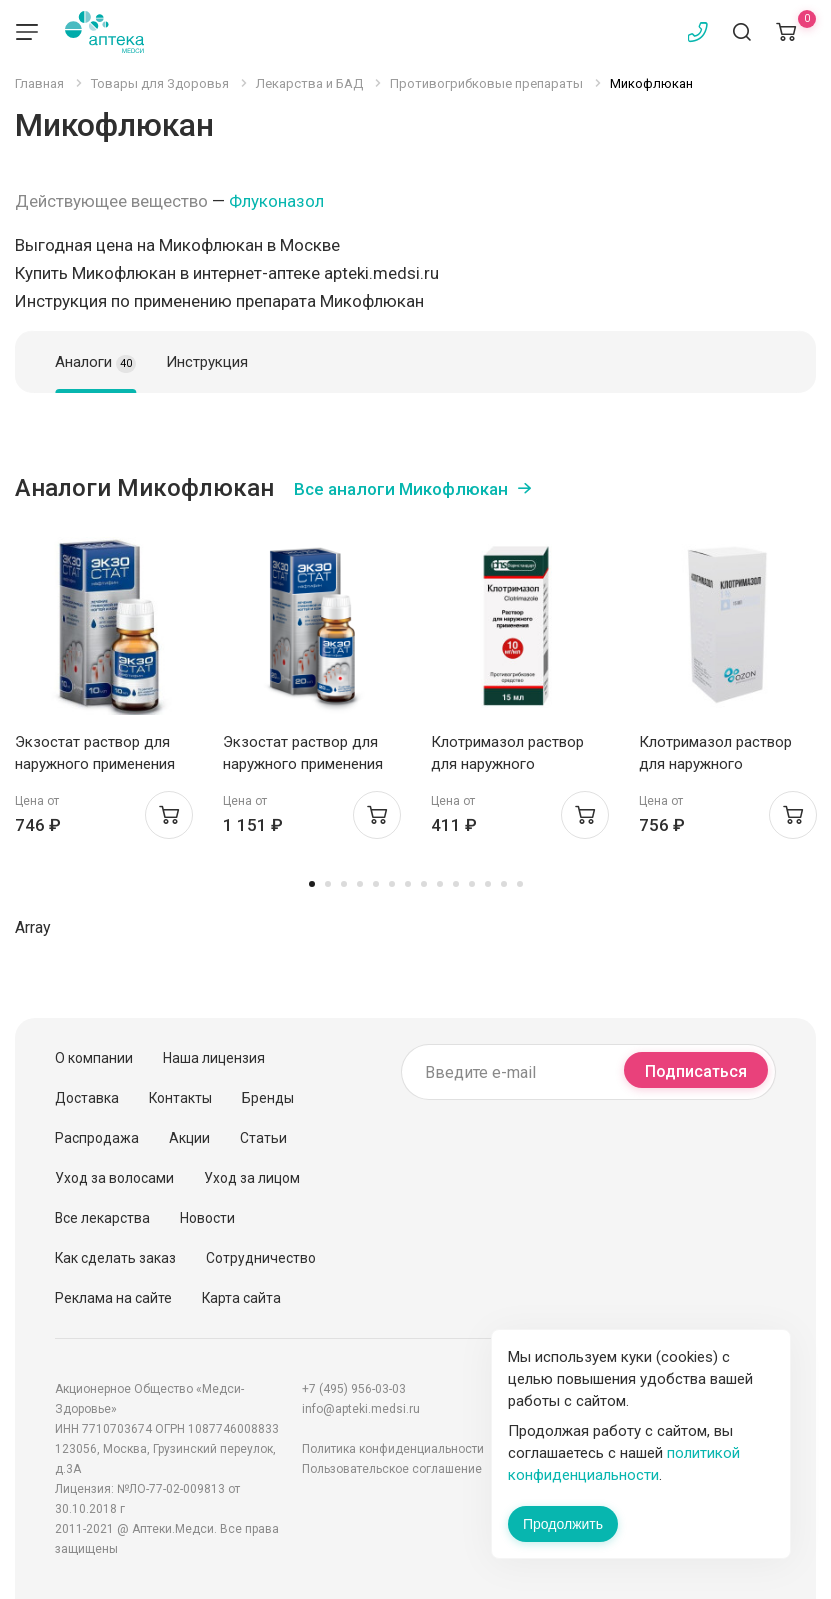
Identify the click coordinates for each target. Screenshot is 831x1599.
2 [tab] (328, 884)
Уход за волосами (114, 1178)
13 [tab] (504, 884)
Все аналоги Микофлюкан (401, 489)
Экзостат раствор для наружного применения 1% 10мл (95, 764)
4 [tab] (360, 884)
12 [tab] (488, 884)
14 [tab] (520, 884)
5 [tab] (376, 884)
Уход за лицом (252, 1178)
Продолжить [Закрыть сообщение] (563, 1524)
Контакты (180, 1098)
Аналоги (95, 363)
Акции (189, 1138)
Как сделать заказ (115, 1258)
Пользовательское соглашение (392, 1469)
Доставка (87, 1098)
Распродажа (97, 1138)
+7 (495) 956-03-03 (354, 1389)
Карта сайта (241, 1298)
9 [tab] (440, 884)
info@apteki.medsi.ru (361, 1409)
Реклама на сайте (113, 1298)
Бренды (268, 1098)
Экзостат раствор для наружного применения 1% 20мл (303, 764)
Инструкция (207, 362)
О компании (94, 1058)
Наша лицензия (214, 1058)
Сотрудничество (261, 1258)
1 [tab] (312, 884)
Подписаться (696, 1071)
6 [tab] (392, 884)
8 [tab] (424, 884)
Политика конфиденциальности (393, 1449)
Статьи (263, 1138)
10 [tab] (456, 884)
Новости (207, 1218)
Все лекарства (102, 1218)
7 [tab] (408, 884)
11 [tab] (472, 884)
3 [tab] (344, 884)
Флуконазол (276, 201)
